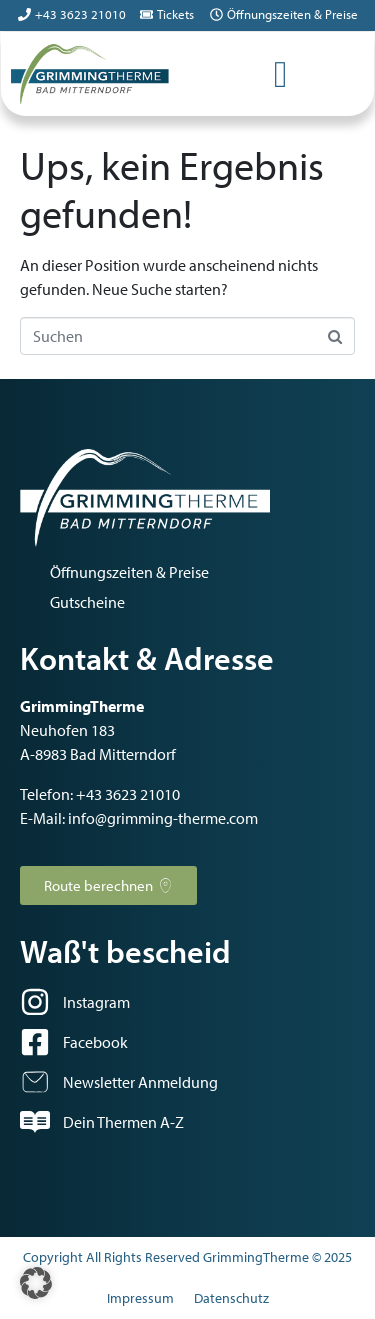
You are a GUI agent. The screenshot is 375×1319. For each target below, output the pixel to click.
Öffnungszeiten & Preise (292, 14)
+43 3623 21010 (80, 14)
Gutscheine (87, 602)
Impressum (140, 1298)
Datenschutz (231, 1298)
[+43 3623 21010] (24, 14)
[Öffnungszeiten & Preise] (216, 14)
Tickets (175, 14)
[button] (36, 1283)
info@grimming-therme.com (163, 818)
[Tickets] (146, 14)
